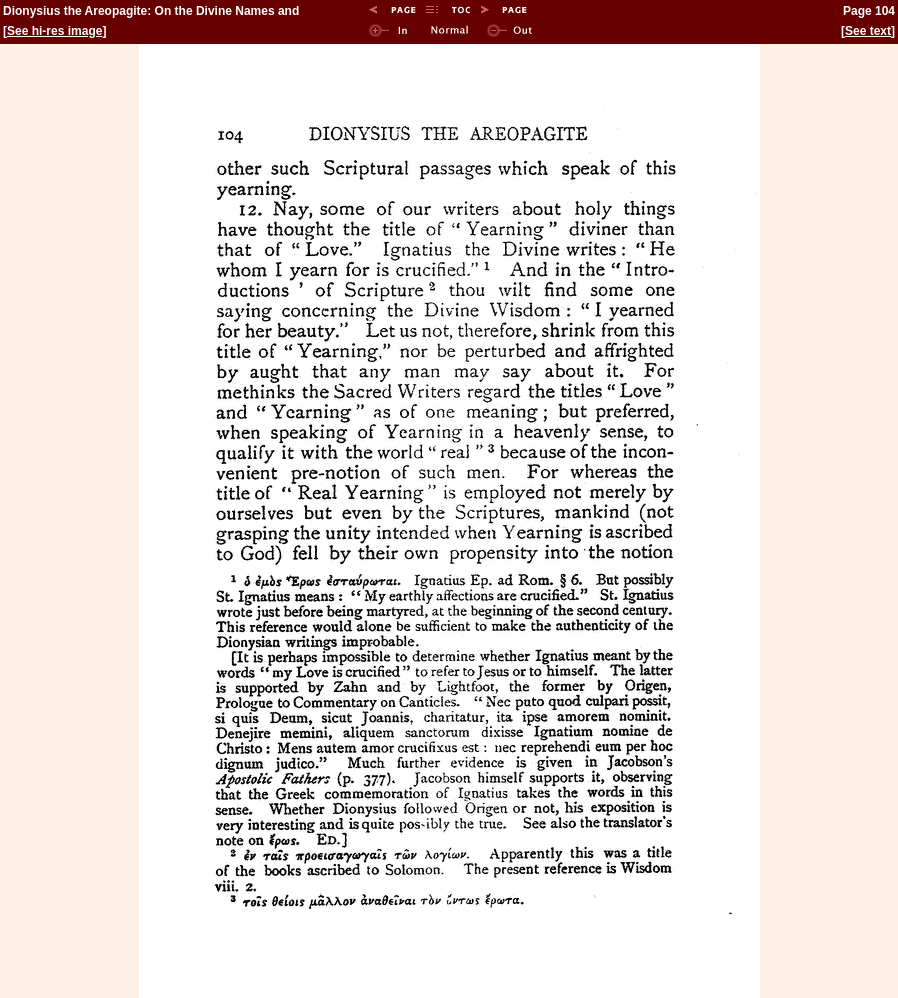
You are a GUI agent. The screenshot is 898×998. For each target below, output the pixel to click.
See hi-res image (54, 31)
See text (868, 31)
